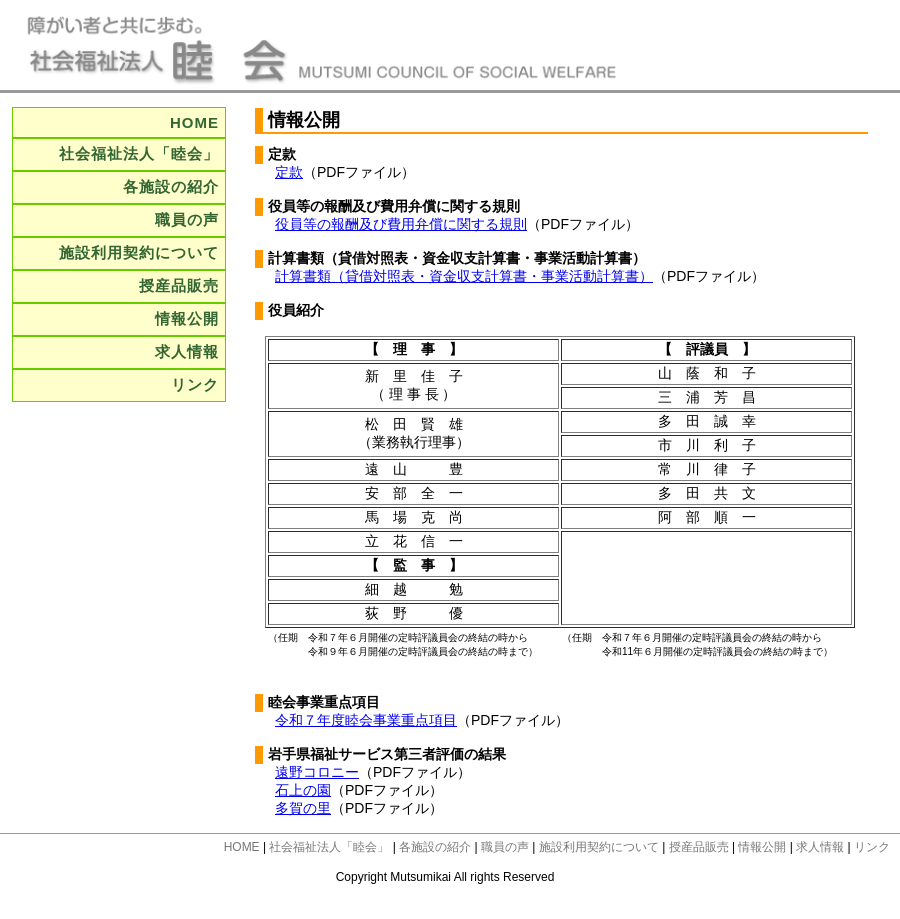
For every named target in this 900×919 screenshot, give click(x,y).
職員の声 (187, 219)
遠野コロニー (317, 772)
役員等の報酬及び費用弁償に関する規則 (401, 224)
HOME (194, 122)
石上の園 (303, 790)
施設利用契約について (139, 252)
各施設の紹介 (171, 186)
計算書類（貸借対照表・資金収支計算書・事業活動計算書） (464, 276)
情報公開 (187, 318)
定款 (289, 172)
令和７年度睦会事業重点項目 (366, 720)
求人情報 (187, 351)
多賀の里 (303, 808)
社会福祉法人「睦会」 (139, 153)
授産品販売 (179, 285)
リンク (195, 384)
